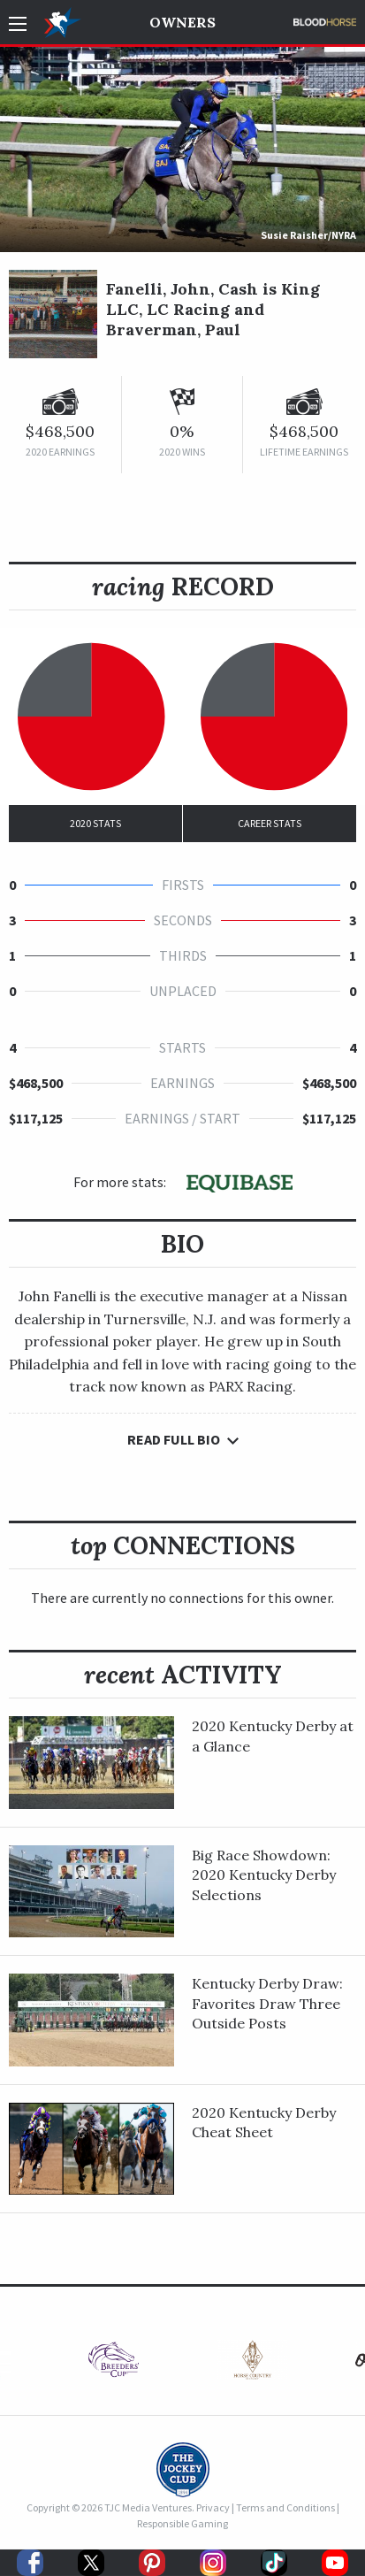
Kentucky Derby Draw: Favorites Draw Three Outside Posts (267, 2003)
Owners (182, 22)
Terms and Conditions (285, 2507)
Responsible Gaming (182, 2523)
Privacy (213, 2507)
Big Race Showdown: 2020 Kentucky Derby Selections (264, 1875)
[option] (113, 2364)
